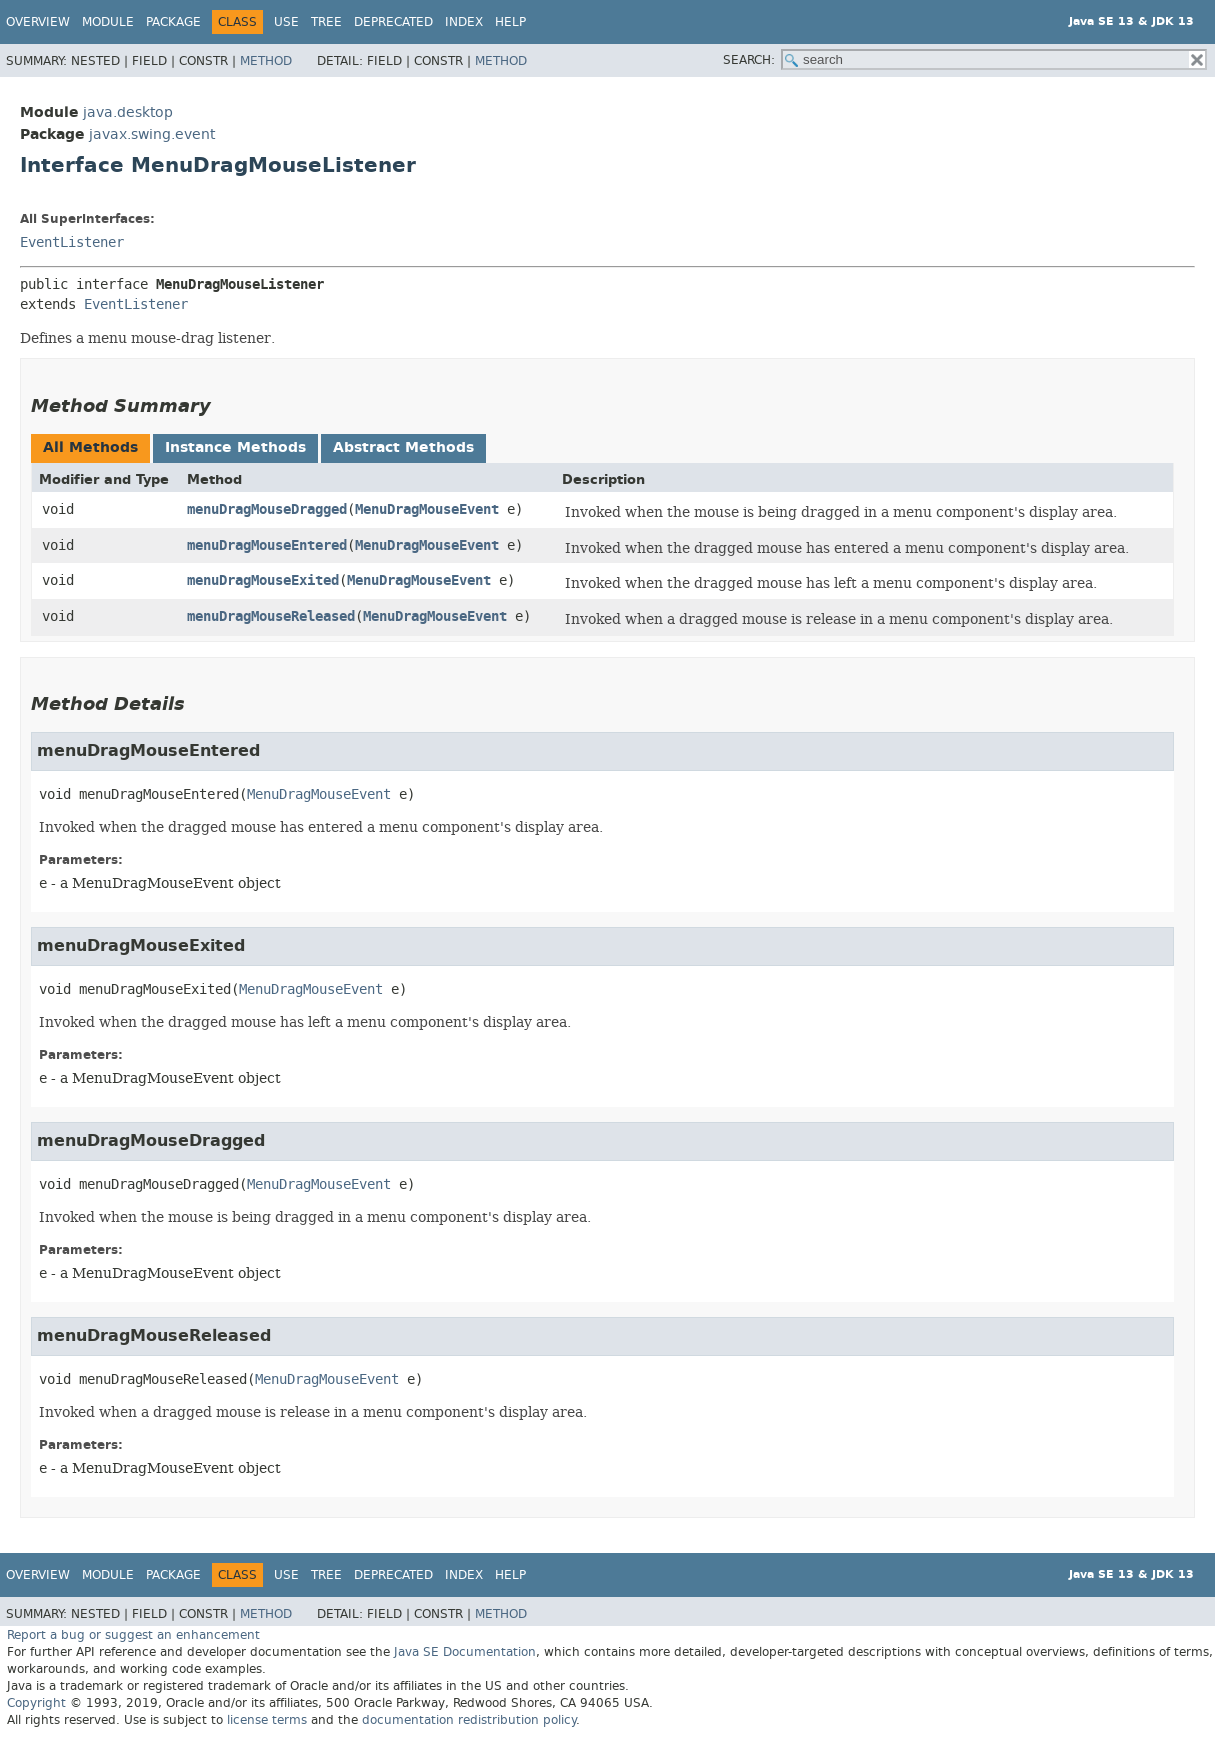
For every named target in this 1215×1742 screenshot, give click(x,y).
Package (173, 22)
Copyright (36, 1703)
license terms (267, 1720)
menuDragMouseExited (263, 580)
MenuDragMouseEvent (427, 509)
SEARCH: (749, 60)
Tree (326, 22)
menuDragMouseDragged (267, 509)
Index (464, 22)
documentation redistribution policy (469, 1720)
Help (510, 22)
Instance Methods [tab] (235, 447)
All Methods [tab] (90, 447)
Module (108, 22)
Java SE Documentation (465, 1652)
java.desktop (128, 112)
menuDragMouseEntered (267, 545)
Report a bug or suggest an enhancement (133, 1635)
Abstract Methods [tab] (403, 447)
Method (266, 61)
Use (286, 22)
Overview (38, 22)
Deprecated (393, 22)
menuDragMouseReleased (271, 616)
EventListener (72, 242)
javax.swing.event (152, 134)
